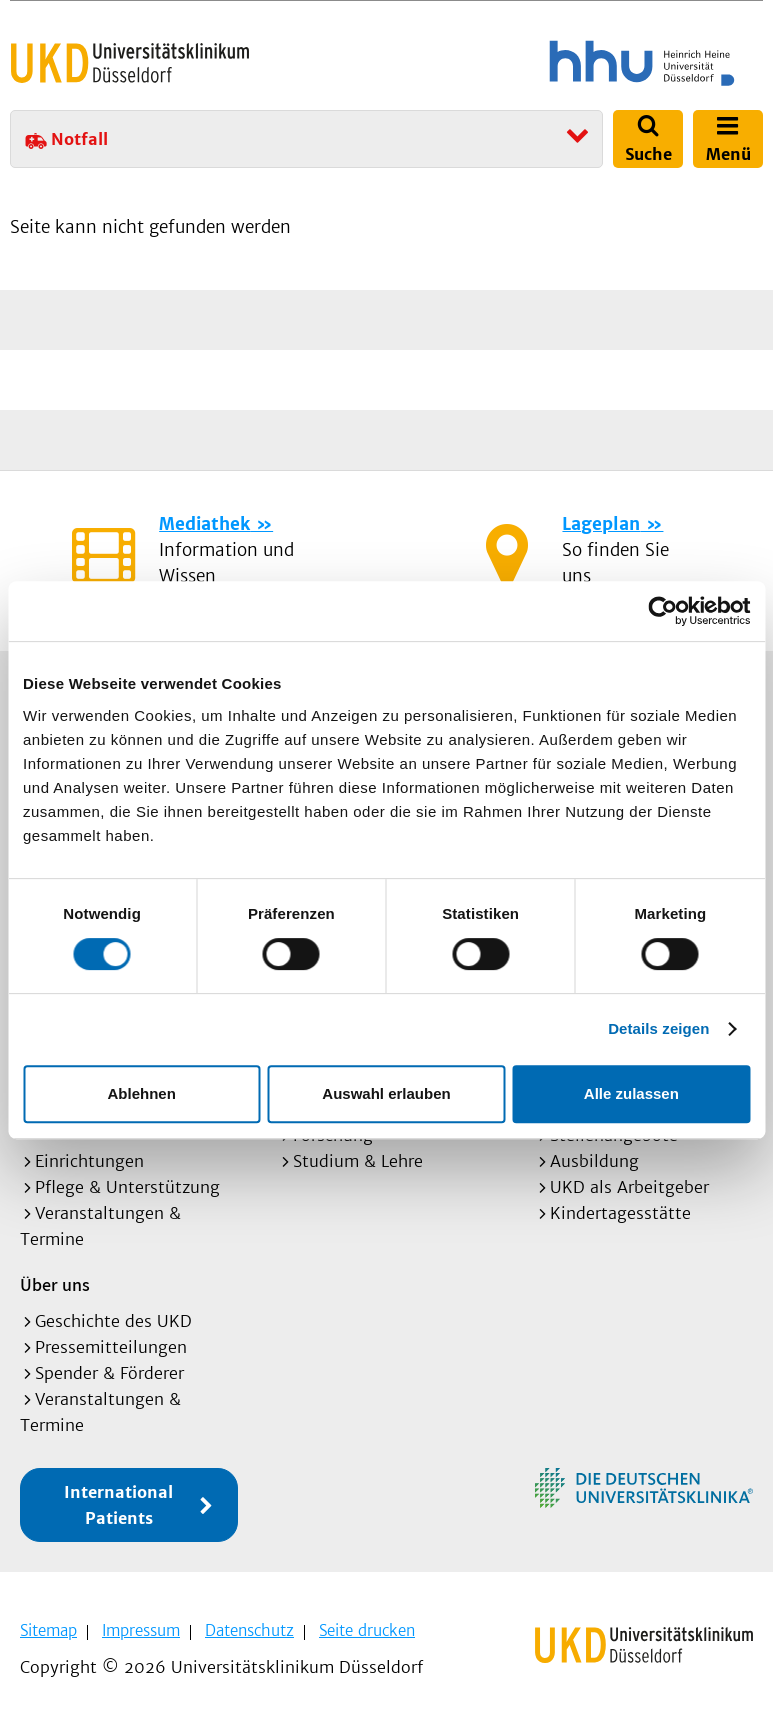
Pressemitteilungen (111, 1347)
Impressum (141, 1630)
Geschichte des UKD (113, 1321)
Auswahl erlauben (386, 1093)
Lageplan (601, 524)
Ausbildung (594, 1161)
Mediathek (204, 524)
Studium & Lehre (358, 1161)
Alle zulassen (631, 1093)
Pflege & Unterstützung (127, 1187)
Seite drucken (367, 1630)
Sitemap (48, 1630)
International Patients (118, 1505)
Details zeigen (658, 1028)
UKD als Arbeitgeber (629, 1187)
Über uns (55, 1284)
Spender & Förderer (109, 1373)
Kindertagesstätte (620, 1213)
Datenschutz (249, 1630)
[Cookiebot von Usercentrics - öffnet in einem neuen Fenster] (662, 611)
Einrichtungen (89, 1161)
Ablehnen (142, 1093)
